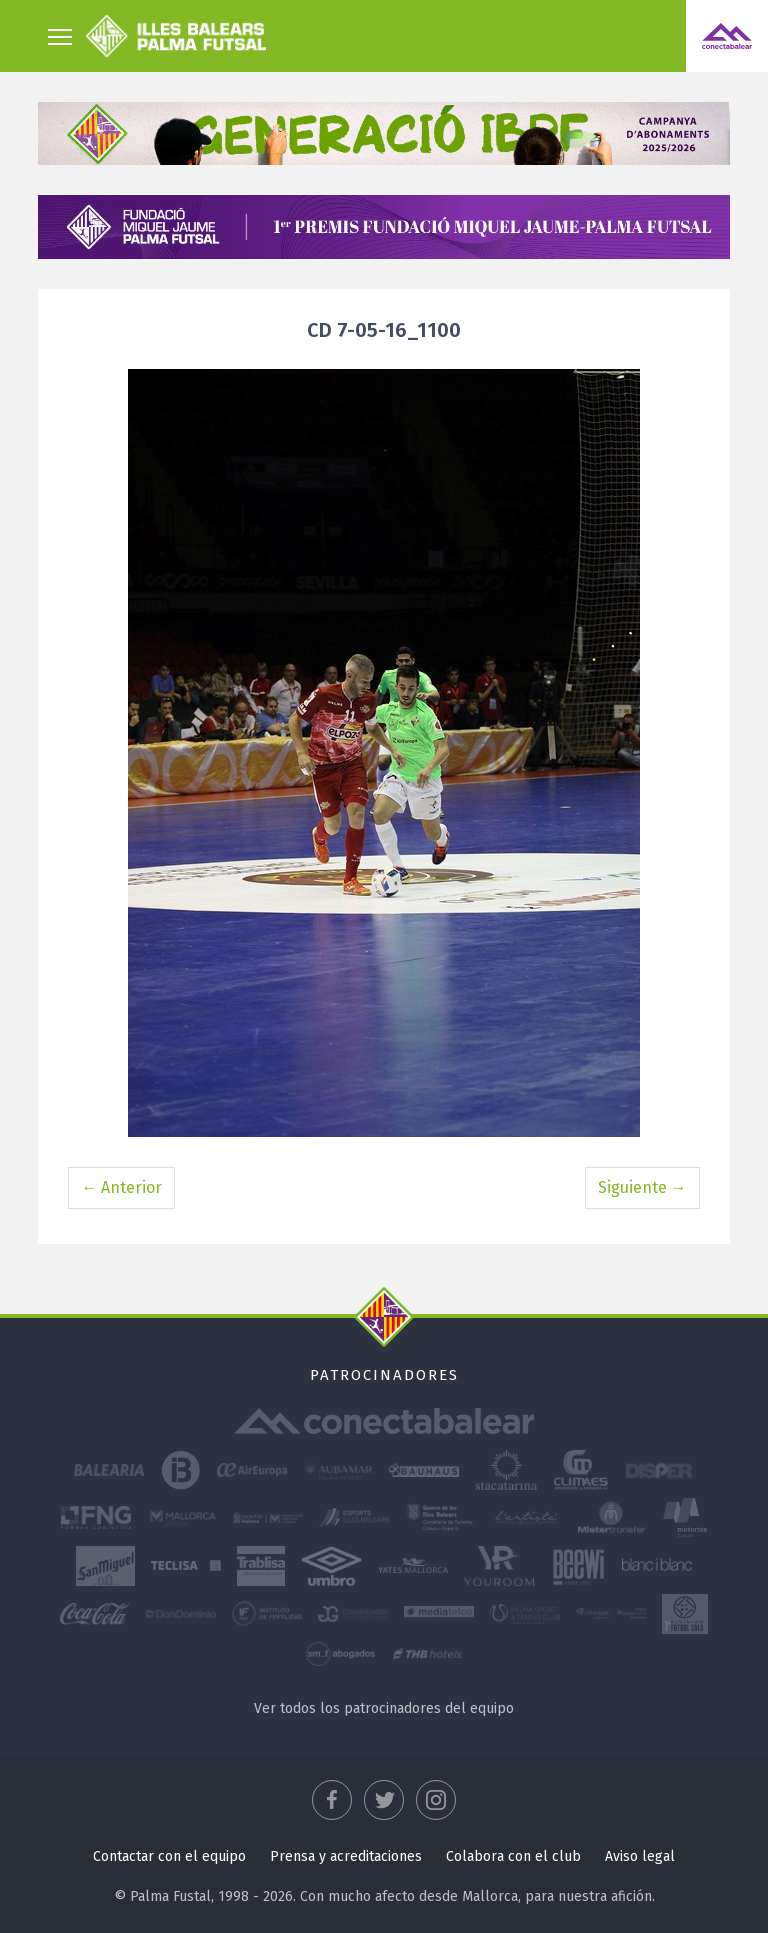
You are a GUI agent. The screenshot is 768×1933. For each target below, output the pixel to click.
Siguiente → (642, 1187)
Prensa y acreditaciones (346, 1856)
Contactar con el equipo (169, 1856)
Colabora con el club (513, 1856)
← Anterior (121, 1187)
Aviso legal (640, 1856)
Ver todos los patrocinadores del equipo (384, 1708)
